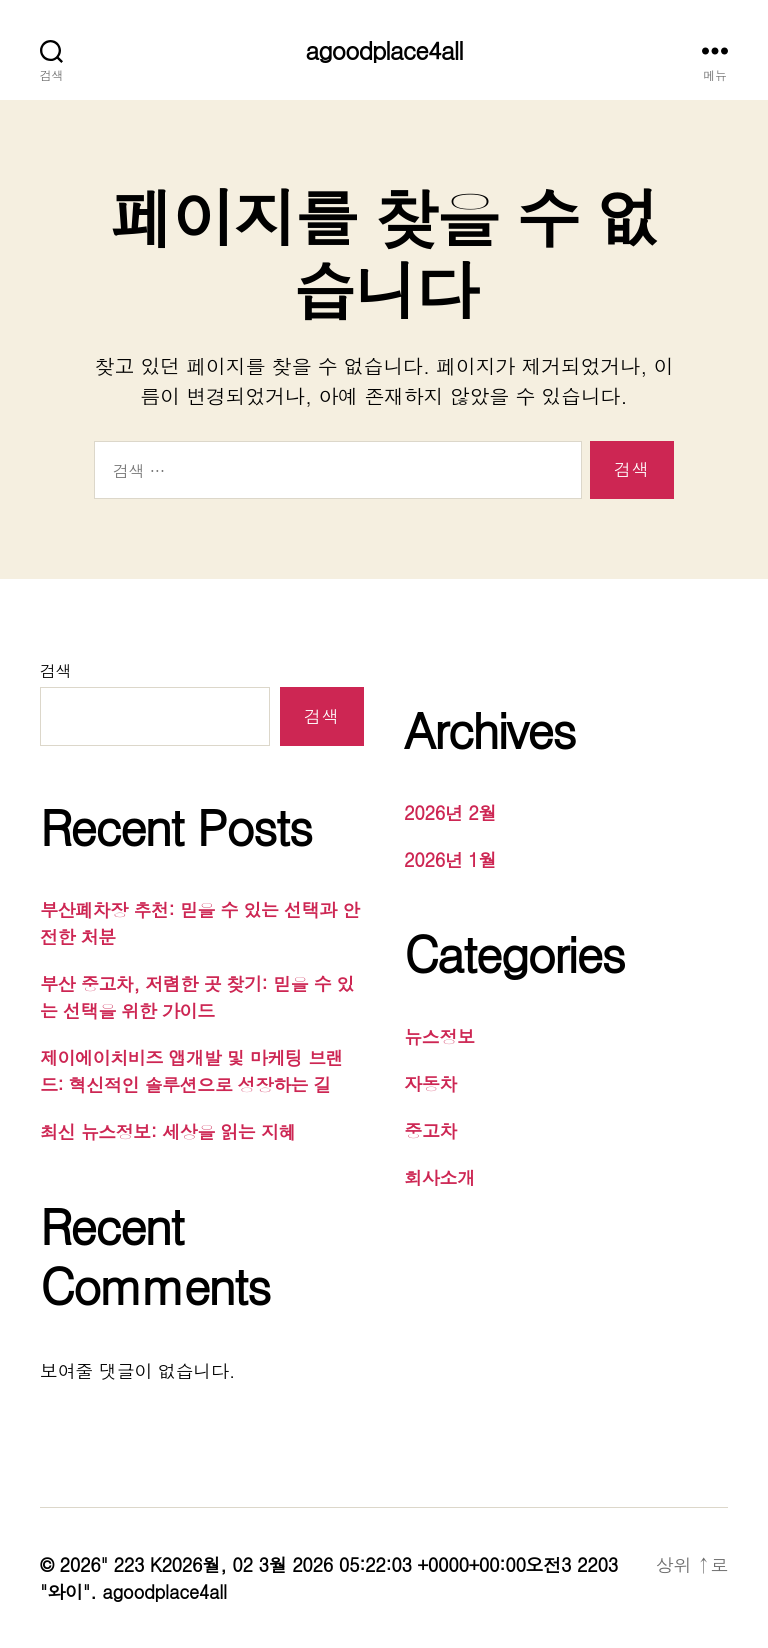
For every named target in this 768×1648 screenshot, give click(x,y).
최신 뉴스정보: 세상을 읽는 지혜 (168, 1131)
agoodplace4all (383, 50)
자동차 (430, 1083)
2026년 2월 (450, 812)
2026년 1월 (450, 859)
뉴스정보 (439, 1036)
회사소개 (439, 1177)
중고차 (430, 1130)
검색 (55, 670)
